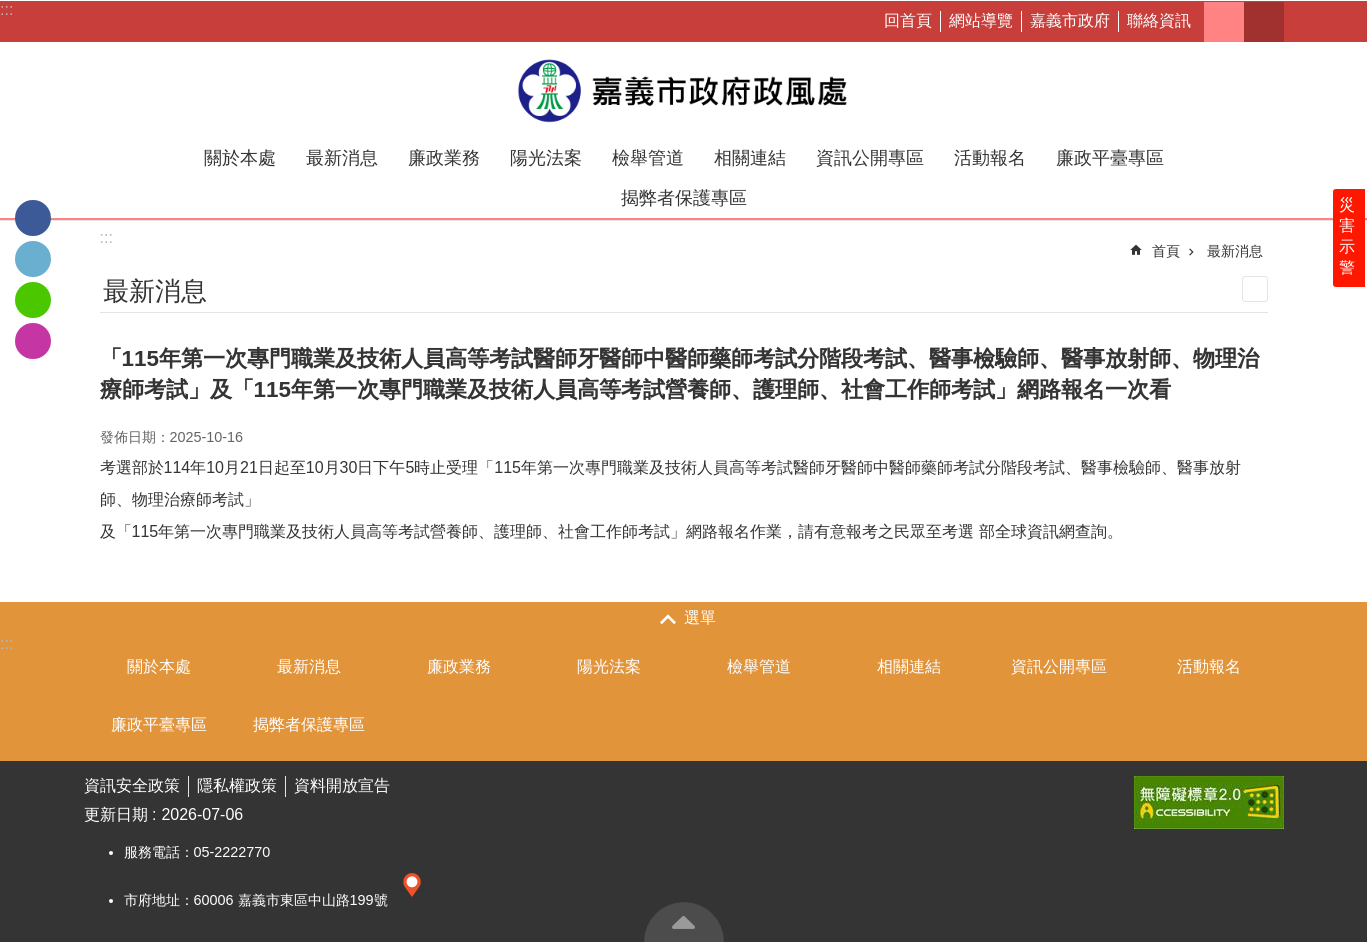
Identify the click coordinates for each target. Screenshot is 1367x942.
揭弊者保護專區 (684, 198)
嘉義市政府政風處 (684, 90)
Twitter (33, 259)
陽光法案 (546, 158)
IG (33, 341)
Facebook (33, 218)
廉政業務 (444, 158)
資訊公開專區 (870, 158)
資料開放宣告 (342, 785)
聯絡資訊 (1159, 20)
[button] (1209, 802)
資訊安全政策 (132, 785)
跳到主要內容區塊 (10, 10)
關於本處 (240, 158)
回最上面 (684, 922)
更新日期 (116, 814)
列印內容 (1255, 289)
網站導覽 (981, 20)
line (33, 300)
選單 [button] (700, 617)
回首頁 (908, 20)
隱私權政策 (237, 785)
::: (6, 9)
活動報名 (990, 158)
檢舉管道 (648, 158)
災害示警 (1349, 247)
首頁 (1166, 251)
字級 (1224, 22)
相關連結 (750, 158)
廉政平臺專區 (1110, 158)
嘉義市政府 (1070, 20)
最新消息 (342, 158)
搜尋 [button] (1264, 22)
